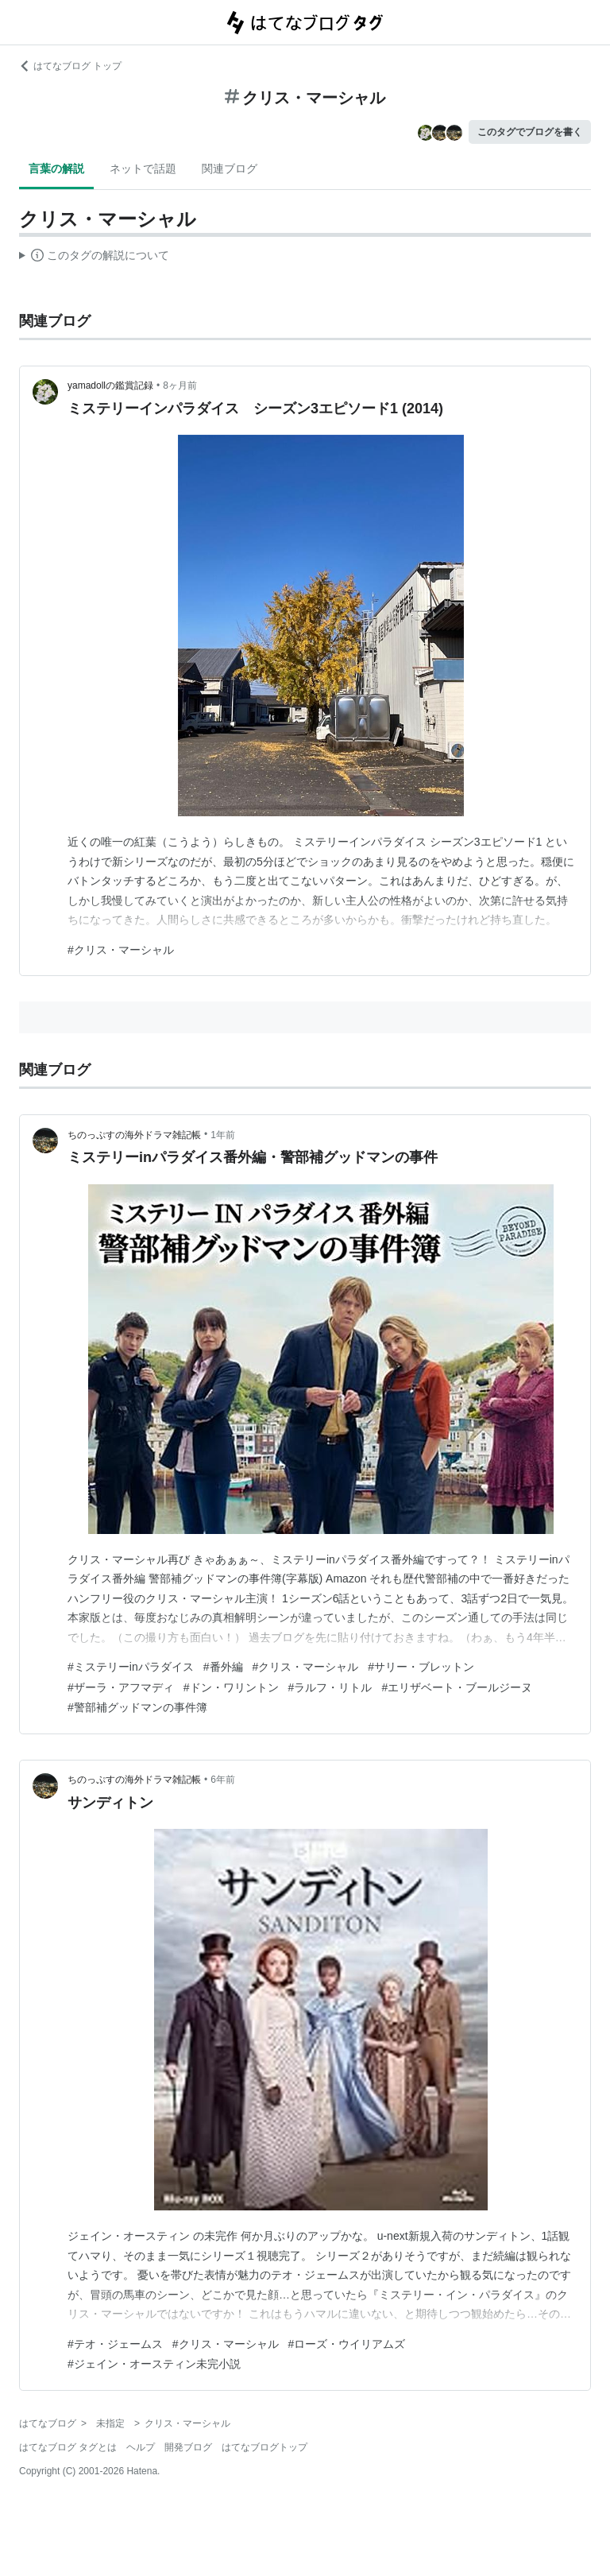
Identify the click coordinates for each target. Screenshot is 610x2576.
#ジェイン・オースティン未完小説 (154, 2363)
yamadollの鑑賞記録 (110, 385)
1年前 (222, 1135)
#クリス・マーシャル (121, 949)
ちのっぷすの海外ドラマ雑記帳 (134, 1135)
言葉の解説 (56, 168)
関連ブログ (229, 168)
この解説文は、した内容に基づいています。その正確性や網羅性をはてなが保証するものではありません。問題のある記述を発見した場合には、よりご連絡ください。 (94, 257)
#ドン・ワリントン (231, 1687)
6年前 (222, 1779)
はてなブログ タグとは (68, 2447)
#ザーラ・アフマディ (121, 1687)
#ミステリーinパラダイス (131, 1666)
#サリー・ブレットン (421, 1666)
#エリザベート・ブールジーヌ (456, 1687)
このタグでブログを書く (529, 132)
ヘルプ (140, 2447)
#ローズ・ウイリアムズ (347, 2344)
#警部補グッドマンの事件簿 (137, 1707)
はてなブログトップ (264, 2447)
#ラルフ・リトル (330, 1687)
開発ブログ (188, 2447)
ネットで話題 (143, 168)
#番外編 (223, 1666)
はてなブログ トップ (70, 66)
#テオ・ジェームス (115, 2344)
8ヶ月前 (180, 385)
